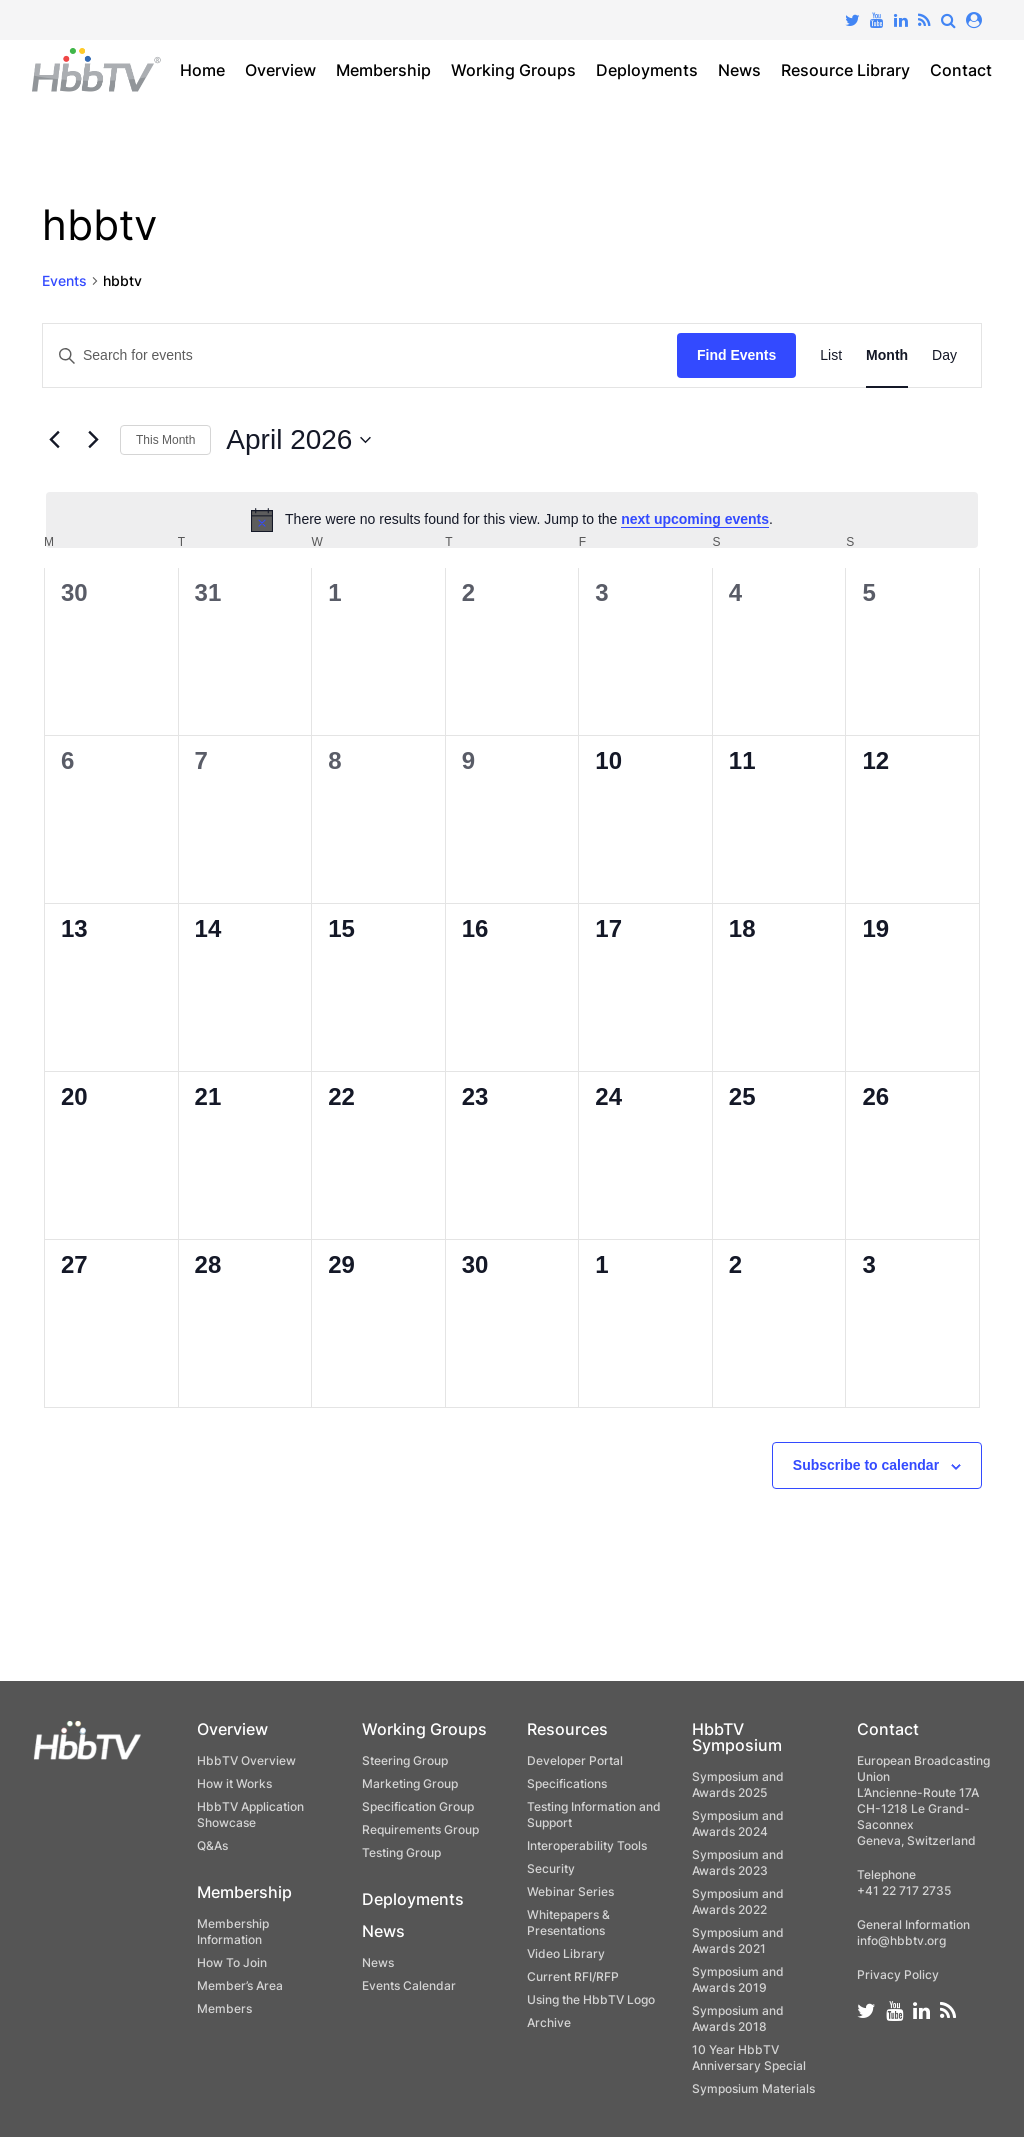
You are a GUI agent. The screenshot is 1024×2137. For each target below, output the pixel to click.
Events (64, 280)
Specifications (567, 1783)
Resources (567, 1729)
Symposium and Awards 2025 (738, 1784)
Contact (961, 70)
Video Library (566, 1953)
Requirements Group (420, 1829)
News (739, 70)
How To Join (232, 1962)
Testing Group (401, 1852)
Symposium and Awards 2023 (738, 1862)
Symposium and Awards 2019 (738, 1979)
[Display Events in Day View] (944, 355)
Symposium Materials (753, 2088)
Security (551, 1868)
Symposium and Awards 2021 (738, 1940)
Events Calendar (409, 1985)
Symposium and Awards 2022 (738, 1901)
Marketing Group (410, 1783)
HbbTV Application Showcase (250, 1814)
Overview (280, 70)
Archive (549, 2022)
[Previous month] (54, 440)
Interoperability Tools (587, 1845)
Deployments (647, 70)
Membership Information (233, 1931)
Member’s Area (240, 1985)
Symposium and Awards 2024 (738, 1823)
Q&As (212, 1845)
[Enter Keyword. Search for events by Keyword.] (360, 355)
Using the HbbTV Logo (591, 1999)
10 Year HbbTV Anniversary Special (749, 2057)
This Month (165, 440)
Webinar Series (570, 1891)
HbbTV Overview (246, 1760)
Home (202, 70)
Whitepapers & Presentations (568, 1922)
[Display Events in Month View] (887, 355)
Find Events (736, 355)
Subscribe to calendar (866, 1465)
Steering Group (405, 1760)
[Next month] (93, 440)
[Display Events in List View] (831, 355)
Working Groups (513, 70)
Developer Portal (575, 1760)
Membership (383, 70)
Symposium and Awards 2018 (738, 2018)
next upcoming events (695, 519)
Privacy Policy (898, 1974)
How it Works (234, 1783)
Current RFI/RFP (573, 1976)
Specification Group (418, 1806)
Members (224, 2008)
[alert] (512, 520)
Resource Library (845, 70)
